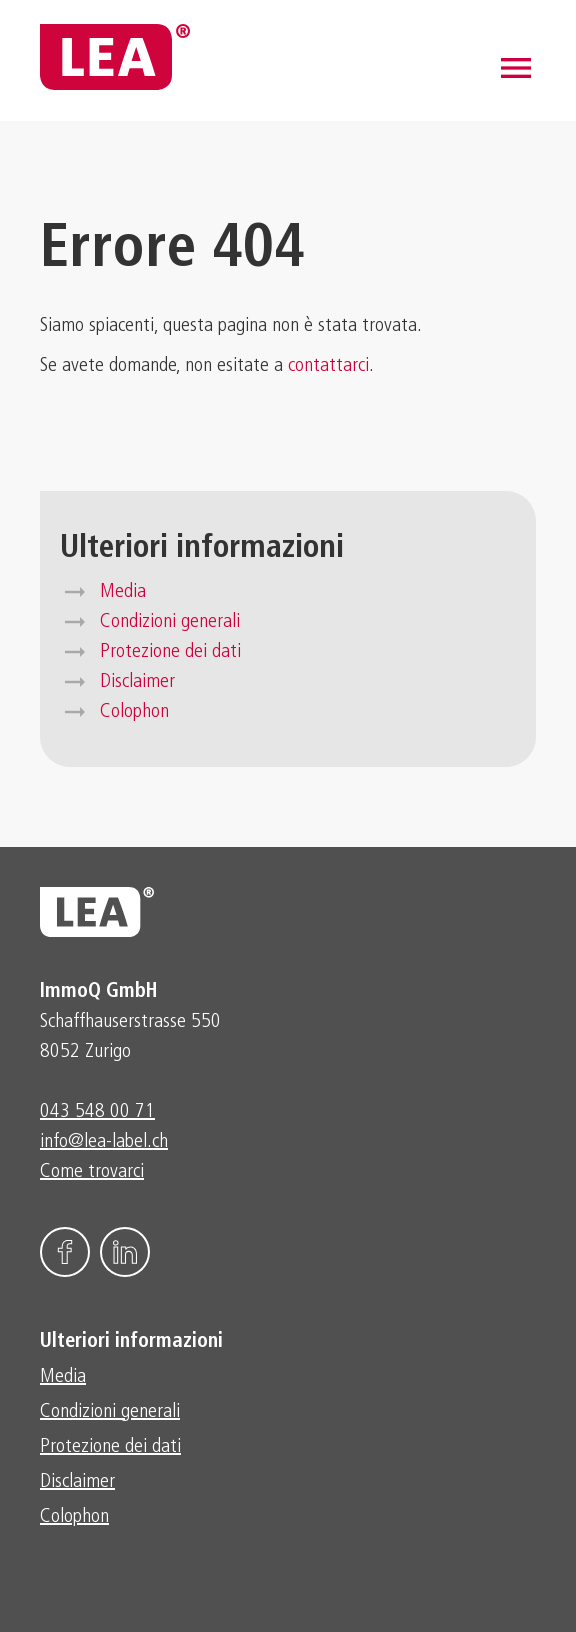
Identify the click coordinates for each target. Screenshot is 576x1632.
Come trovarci (92, 1172)
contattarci (328, 366)
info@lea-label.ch (104, 1142)
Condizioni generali (170, 622)
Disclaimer (137, 682)
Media (123, 592)
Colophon (134, 712)
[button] (516, 68)
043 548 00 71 (97, 1112)
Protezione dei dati (170, 652)
